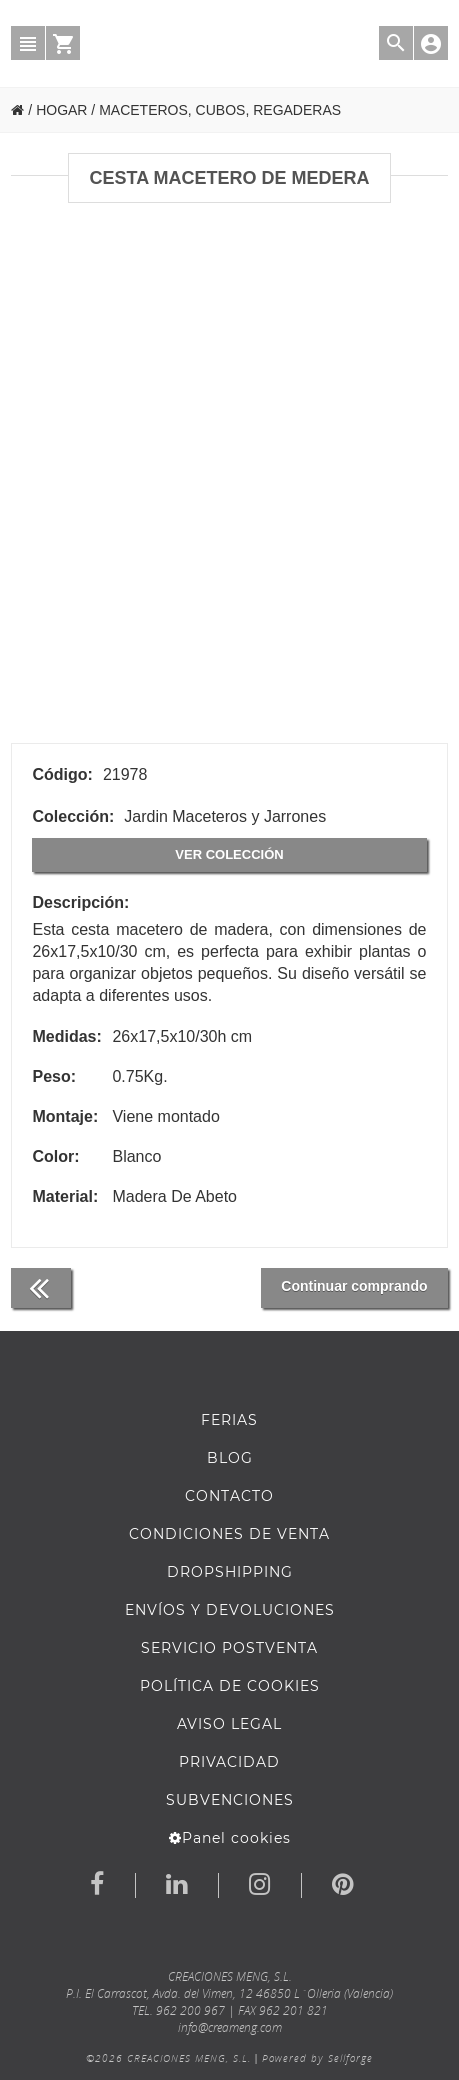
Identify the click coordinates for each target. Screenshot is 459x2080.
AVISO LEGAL (229, 1724)
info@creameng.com (230, 2027)
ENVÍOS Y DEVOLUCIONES (230, 1610)
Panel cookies (230, 1838)
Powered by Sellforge (317, 2058)
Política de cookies (230, 1686)
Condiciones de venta (229, 1534)
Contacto (229, 1496)
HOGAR (61, 110)
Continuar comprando (354, 1286)
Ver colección (229, 854)
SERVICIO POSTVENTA (229, 1648)
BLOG (230, 1458)
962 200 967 (190, 2010)
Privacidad (229, 1762)
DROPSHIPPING (230, 1572)
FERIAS (229, 1420)
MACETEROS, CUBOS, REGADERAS (220, 110)
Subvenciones (230, 1800)
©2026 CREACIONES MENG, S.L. (168, 2058)
